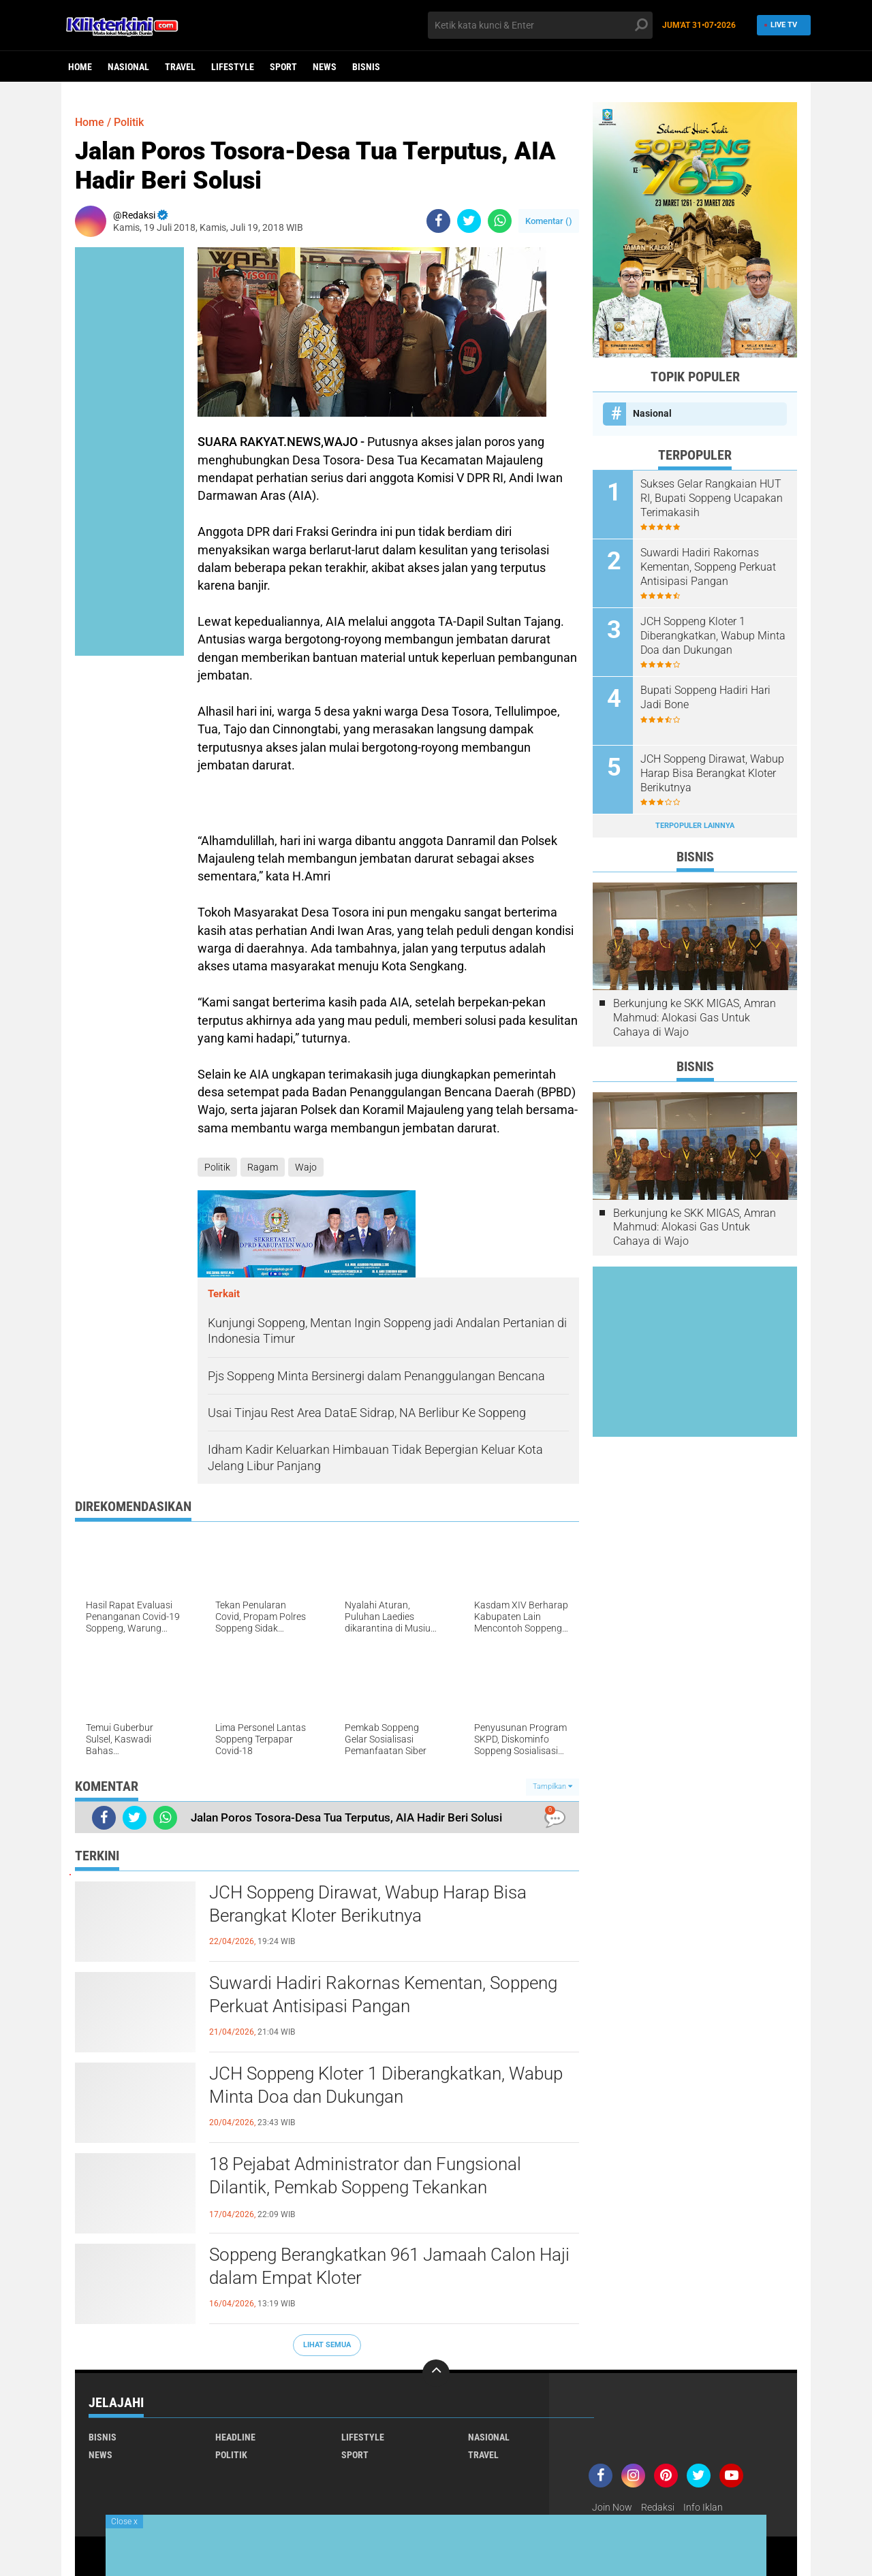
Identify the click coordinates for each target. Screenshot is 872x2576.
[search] (540, 25)
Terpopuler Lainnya (694, 825)
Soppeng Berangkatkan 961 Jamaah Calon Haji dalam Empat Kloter (389, 2266)
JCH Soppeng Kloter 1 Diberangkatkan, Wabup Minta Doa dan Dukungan (386, 2085)
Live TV (780, 24)
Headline (235, 2437)
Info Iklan (703, 2507)
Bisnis (366, 66)
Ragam (262, 1167)
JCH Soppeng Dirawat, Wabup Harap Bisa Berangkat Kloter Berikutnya (368, 1904)
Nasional (128, 66)
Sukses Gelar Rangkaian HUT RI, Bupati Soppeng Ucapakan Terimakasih (711, 498)
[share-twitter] (469, 221)
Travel (180, 66)
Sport (283, 66)
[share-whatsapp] (500, 221)
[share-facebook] (438, 221)
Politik (129, 122)
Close (124, 2521)
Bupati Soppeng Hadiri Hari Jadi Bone (705, 697)
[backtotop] (436, 2373)
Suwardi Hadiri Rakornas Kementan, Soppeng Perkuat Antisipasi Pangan (383, 1994)
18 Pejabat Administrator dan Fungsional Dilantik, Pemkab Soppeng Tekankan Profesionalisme (365, 2187)
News (325, 66)
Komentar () (548, 221)
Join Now (612, 2507)
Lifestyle (232, 66)
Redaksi (657, 2507)
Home (80, 66)
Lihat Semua (327, 2344)
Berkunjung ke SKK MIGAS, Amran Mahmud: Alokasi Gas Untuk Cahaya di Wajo (694, 1017)
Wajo (306, 1167)
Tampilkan (552, 1786)
